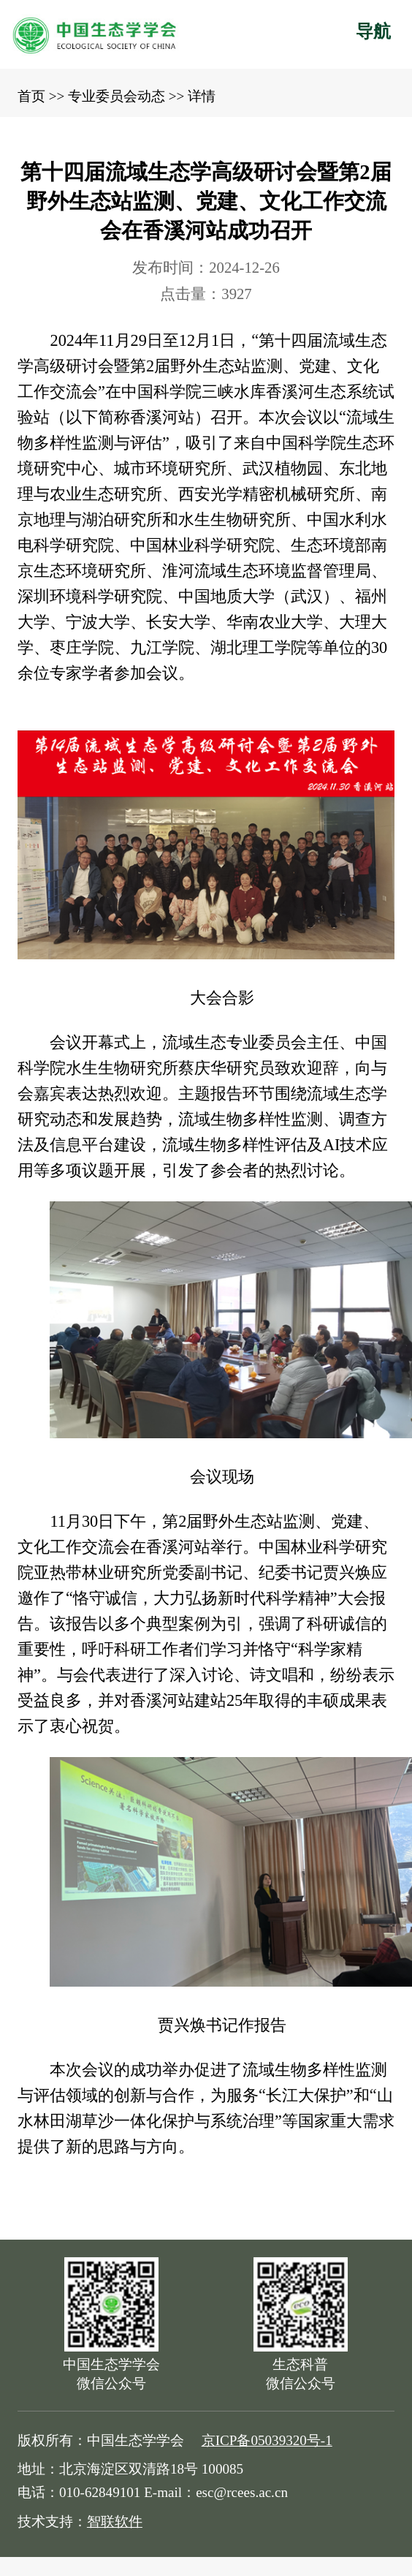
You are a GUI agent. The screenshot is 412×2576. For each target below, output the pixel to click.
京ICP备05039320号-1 (267, 2440)
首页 (31, 96)
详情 (201, 96)
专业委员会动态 (116, 96)
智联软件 (114, 2521)
